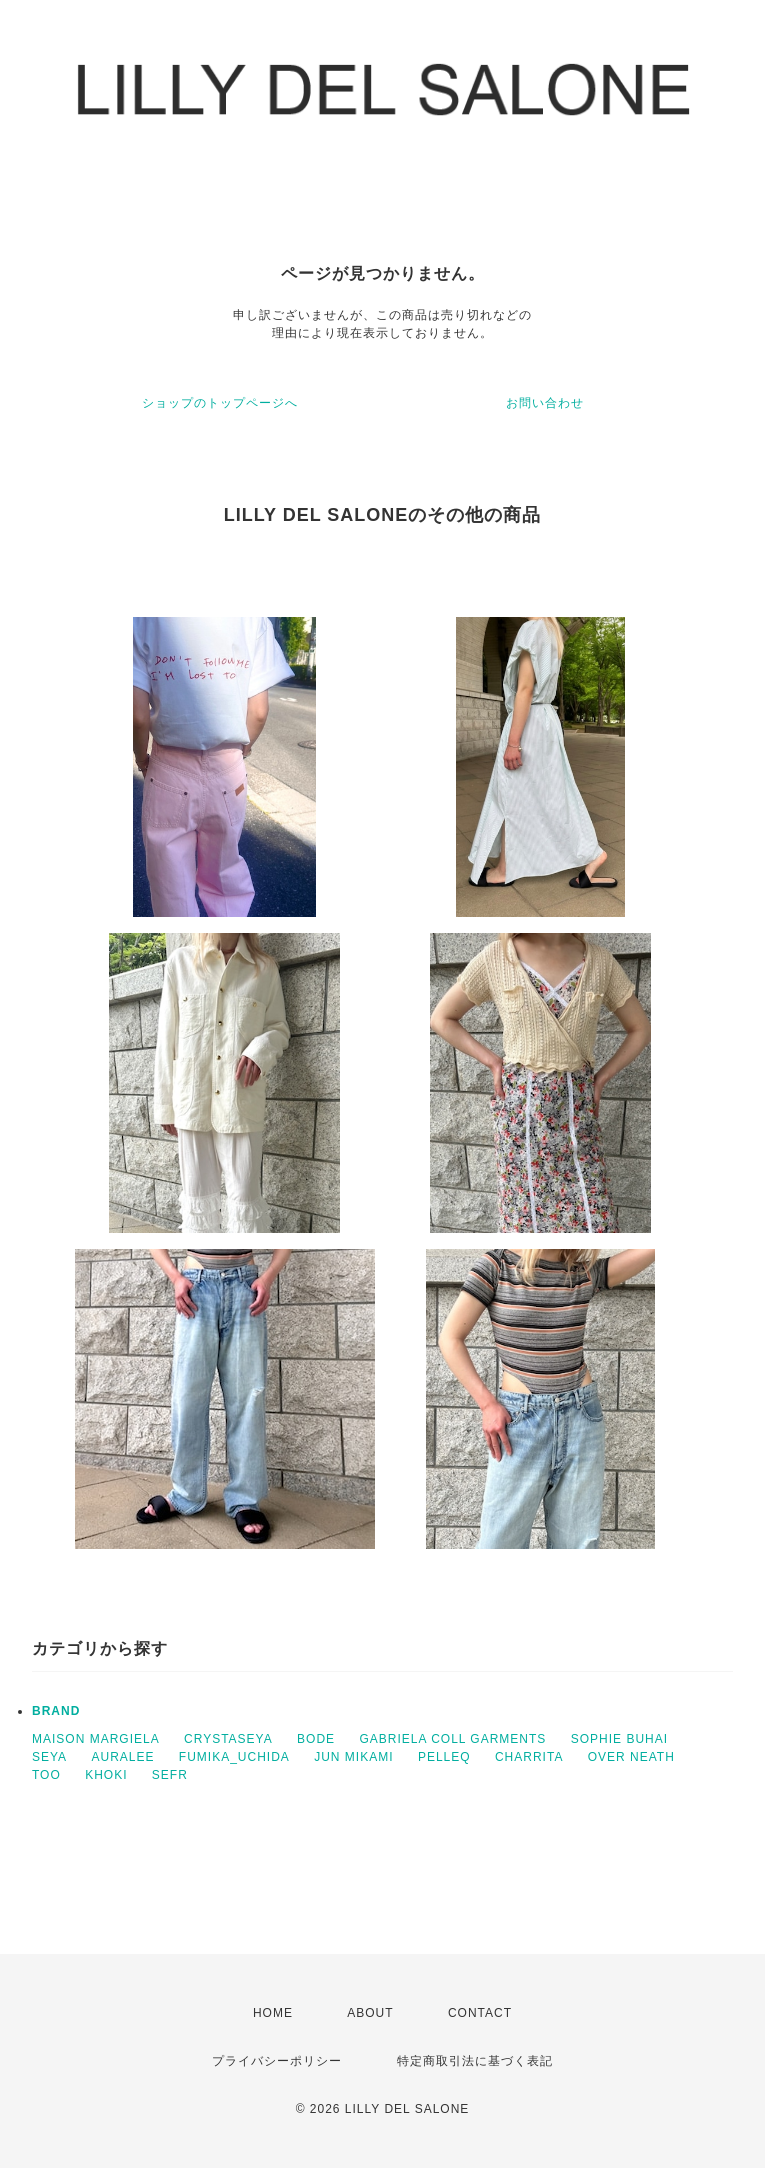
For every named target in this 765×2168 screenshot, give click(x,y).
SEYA (49, 1757)
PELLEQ (444, 1757)
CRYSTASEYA (228, 1739)
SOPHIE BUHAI (619, 1739)
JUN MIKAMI (353, 1757)
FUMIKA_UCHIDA (234, 1757)
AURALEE (122, 1757)
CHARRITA (529, 1757)
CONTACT (480, 2013)
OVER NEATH (631, 1757)
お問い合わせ (545, 403)
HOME (273, 2013)
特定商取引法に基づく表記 (475, 2061)
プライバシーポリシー (277, 2061)
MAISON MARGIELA (96, 1739)
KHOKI (106, 1775)
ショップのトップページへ (220, 403)
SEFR (170, 1775)
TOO (46, 1775)
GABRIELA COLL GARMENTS (452, 1739)
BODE (316, 1739)
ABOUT (370, 2013)
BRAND (56, 1711)
